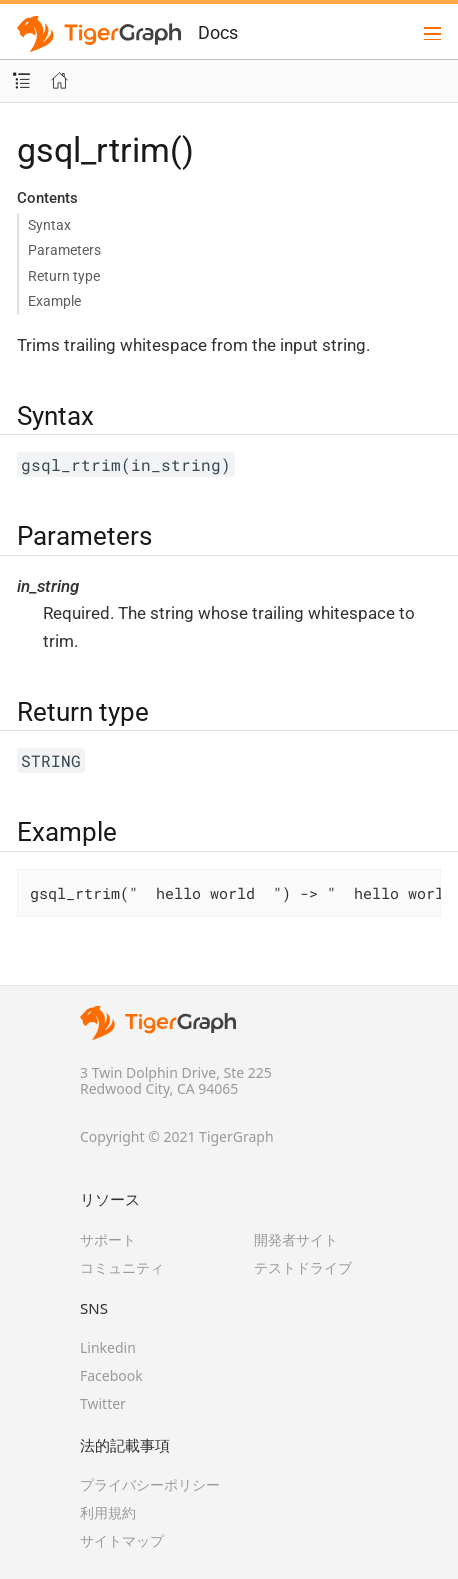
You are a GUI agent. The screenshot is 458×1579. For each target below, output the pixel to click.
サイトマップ (122, 1540)
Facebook (111, 1375)
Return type (64, 276)
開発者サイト (296, 1239)
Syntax (49, 225)
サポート (108, 1239)
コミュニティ (122, 1267)
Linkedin (108, 1347)
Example (54, 301)
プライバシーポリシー (150, 1484)
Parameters (64, 250)
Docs (218, 32)
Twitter (103, 1403)
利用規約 (108, 1512)
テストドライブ (303, 1267)
